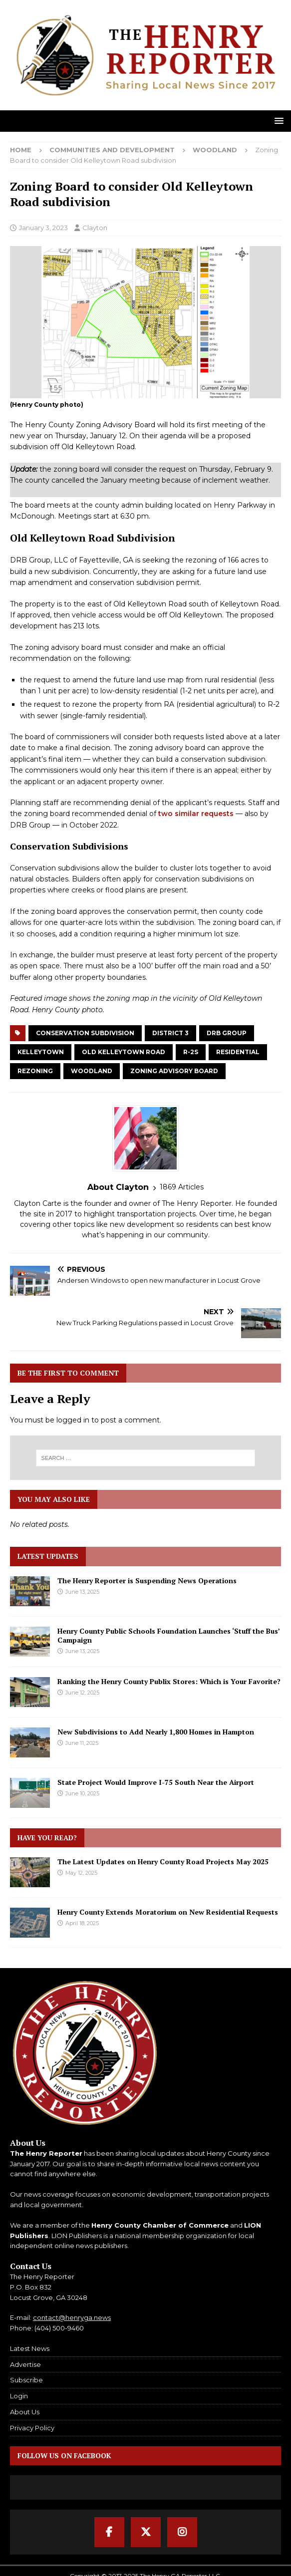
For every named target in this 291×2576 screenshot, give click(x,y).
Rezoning (35, 1071)
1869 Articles (182, 1186)
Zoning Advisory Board (174, 1071)
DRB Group (227, 1033)
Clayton (94, 228)
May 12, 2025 (81, 1872)
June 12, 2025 (82, 1692)
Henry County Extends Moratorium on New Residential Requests (167, 1912)
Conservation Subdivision (85, 1033)
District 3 (170, 1033)
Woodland (91, 1071)
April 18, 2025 (82, 1923)
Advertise (25, 2364)
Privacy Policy (32, 2428)
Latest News (29, 2348)
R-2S (190, 1052)
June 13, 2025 (82, 1591)
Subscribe (26, 2380)
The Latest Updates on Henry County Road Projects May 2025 (163, 1861)
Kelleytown (40, 1052)
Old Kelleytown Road (123, 1052)
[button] (277, 120)
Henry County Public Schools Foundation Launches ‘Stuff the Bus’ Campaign (168, 1635)
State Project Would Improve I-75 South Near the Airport (155, 1782)
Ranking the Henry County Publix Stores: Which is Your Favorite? (169, 1681)
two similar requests (196, 813)
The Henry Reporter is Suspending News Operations (147, 1580)
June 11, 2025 (81, 1742)
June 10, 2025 (82, 1793)
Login (19, 2396)
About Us (24, 2412)
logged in (72, 1420)
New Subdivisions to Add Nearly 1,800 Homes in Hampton (155, 1731)
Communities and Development (112, 150)
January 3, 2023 (43, 228)
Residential (238, 1052)
